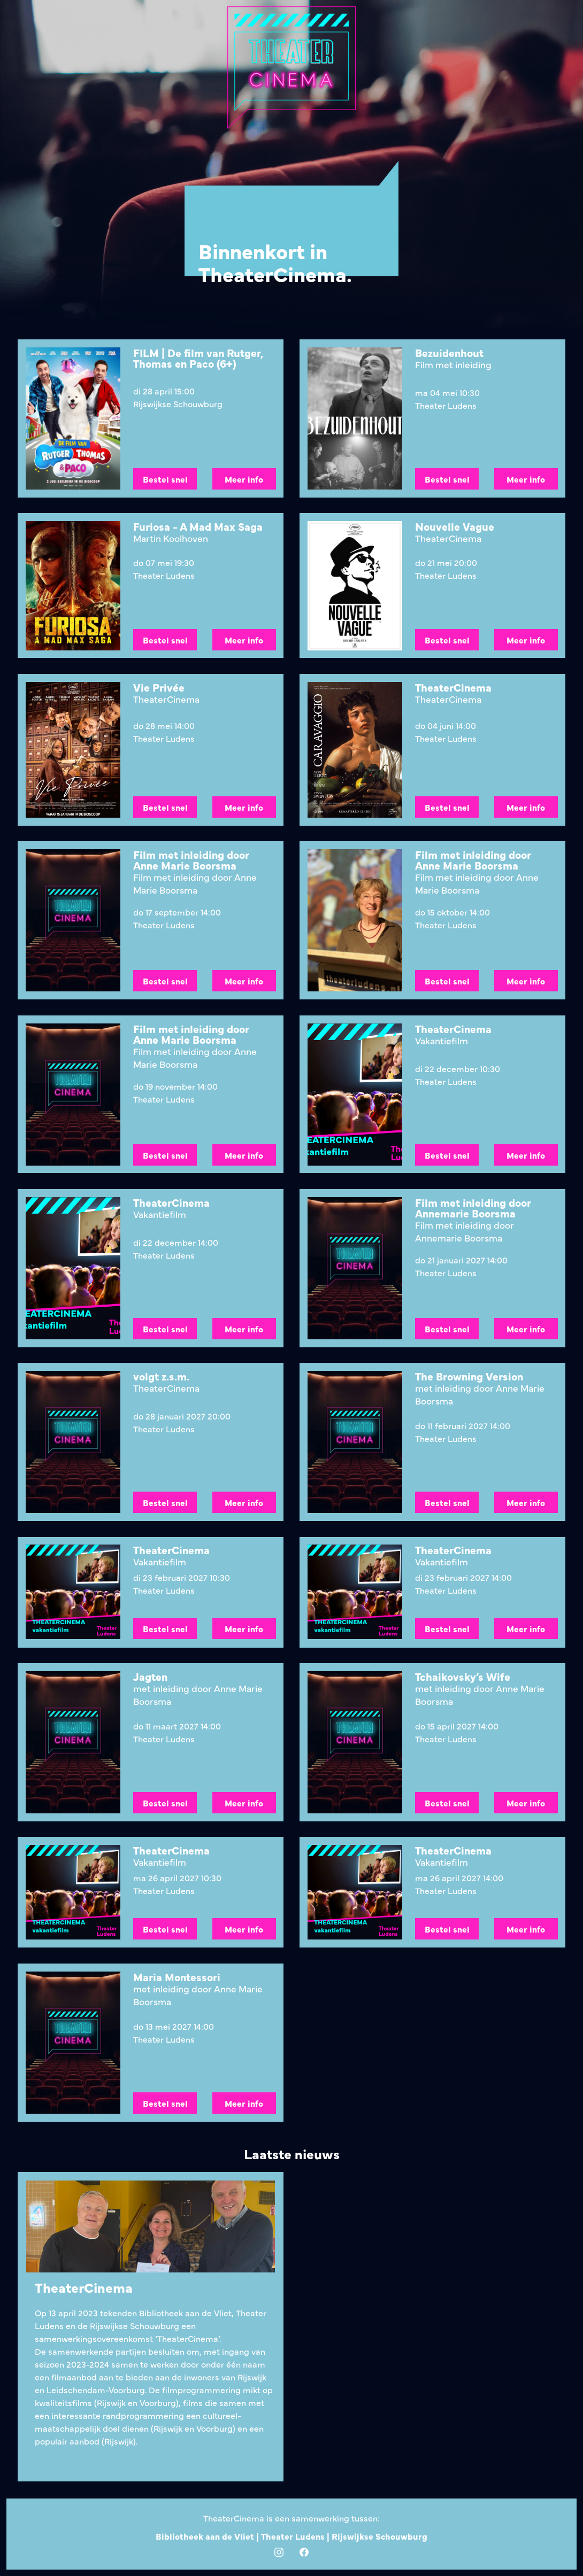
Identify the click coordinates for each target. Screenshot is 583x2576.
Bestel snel (164, 479)
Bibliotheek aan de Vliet (206, 2536)
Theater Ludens (294, 2536)
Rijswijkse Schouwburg (379, 2536)
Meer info (244, 479)
